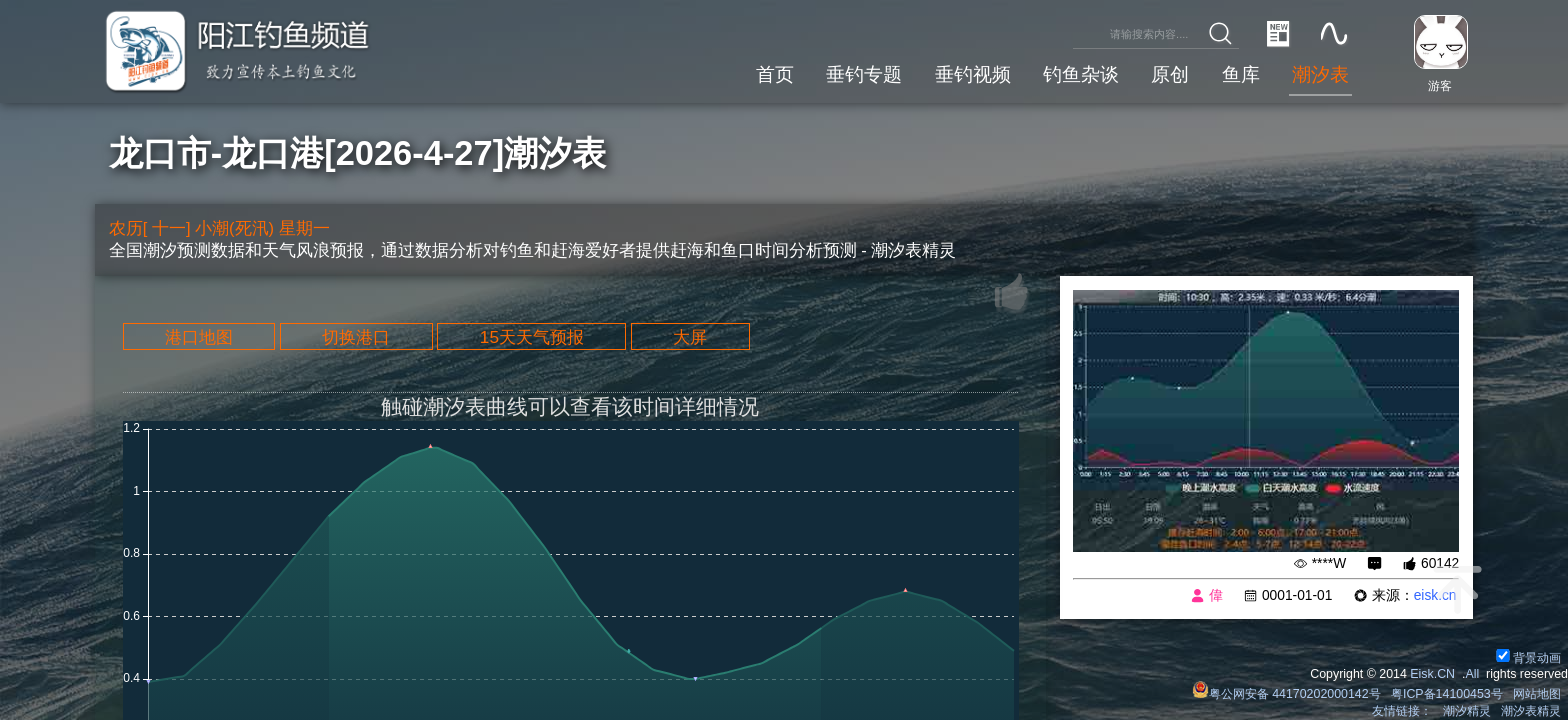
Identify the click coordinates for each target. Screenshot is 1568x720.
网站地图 (1537, 694)
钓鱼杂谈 (1081, 74)
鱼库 (1241, 74)
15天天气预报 (532, 337)
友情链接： (1402, 711)
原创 (1170, 74)
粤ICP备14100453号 (1447, 694)
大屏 (690, 337)
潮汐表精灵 (1531, 711)
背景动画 (1528, 658)
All (1472, 674)
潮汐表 (1320, 74)
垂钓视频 (973, 74)
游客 (1440, 86)
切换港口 (356, 337)
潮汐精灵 (1467, 711)
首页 (775, 74)
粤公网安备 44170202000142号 (1288, 694)
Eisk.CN (1432, 674)
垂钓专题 (864, 74)
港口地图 (199, 337)
